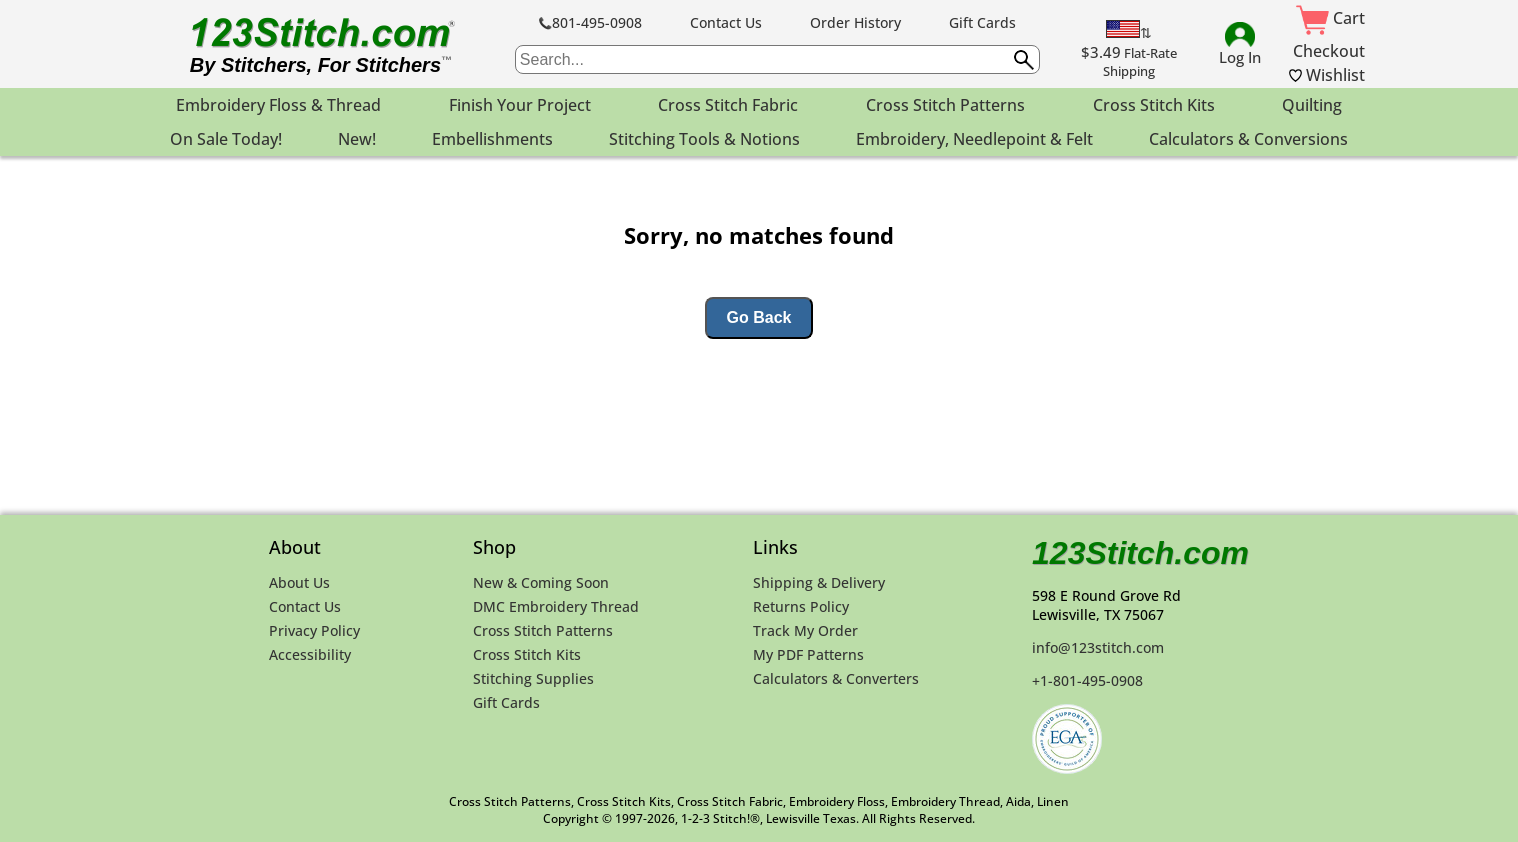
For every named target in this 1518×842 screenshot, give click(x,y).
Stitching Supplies (533, 678)
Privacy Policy (314, 630)
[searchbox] (777, 59)
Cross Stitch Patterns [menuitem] (945, 105)
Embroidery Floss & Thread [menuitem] (278, 105)
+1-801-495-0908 (1087, 680)
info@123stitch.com (1098, 647)
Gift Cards (982, 22)
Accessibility (310, 654)
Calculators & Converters (836, 678)
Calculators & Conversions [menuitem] (1248, 139)
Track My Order (805, 630)
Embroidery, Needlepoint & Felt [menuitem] (974, 139)
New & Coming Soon (541, 582)
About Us (299, 582)
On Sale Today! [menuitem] (226, 139)
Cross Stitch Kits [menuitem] (1154, 105)
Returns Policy (801, 606)
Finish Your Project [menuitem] (520, 105)
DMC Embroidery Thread (556, 606)
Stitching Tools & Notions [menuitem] (704, 139)
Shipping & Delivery (819, 582)
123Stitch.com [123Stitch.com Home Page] (1140, 553)
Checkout (1329, 51)
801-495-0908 (590, 22)
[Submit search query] (1024, 60)
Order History (855, 22)
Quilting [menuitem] (1312, 105)
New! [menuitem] (357, 139)
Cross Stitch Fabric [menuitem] (728, 105)
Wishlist (1327, 75)
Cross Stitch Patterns (543, 630)
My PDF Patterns (808, 654)
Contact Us (726, 22)
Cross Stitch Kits (527, 654)
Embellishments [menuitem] (492, 139)
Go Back (759, 317)
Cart (1330, 18)
